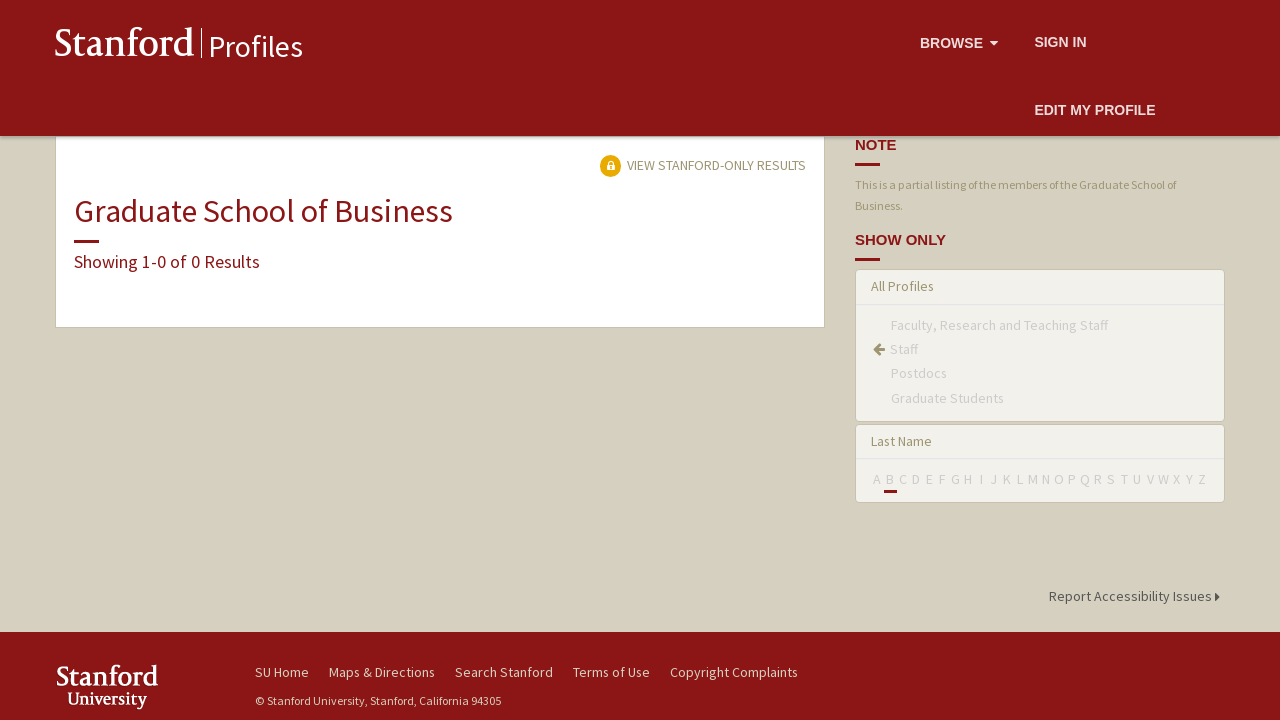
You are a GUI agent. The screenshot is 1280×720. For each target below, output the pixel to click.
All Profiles (902, 286)
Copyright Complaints (734, 672)
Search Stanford (504, 672)
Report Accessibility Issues (1137, 596)
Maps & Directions (382, 672)
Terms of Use (611, 672)
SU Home (282, 672)
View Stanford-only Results (703, 165)
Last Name (901, 441)
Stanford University (140, 686)
